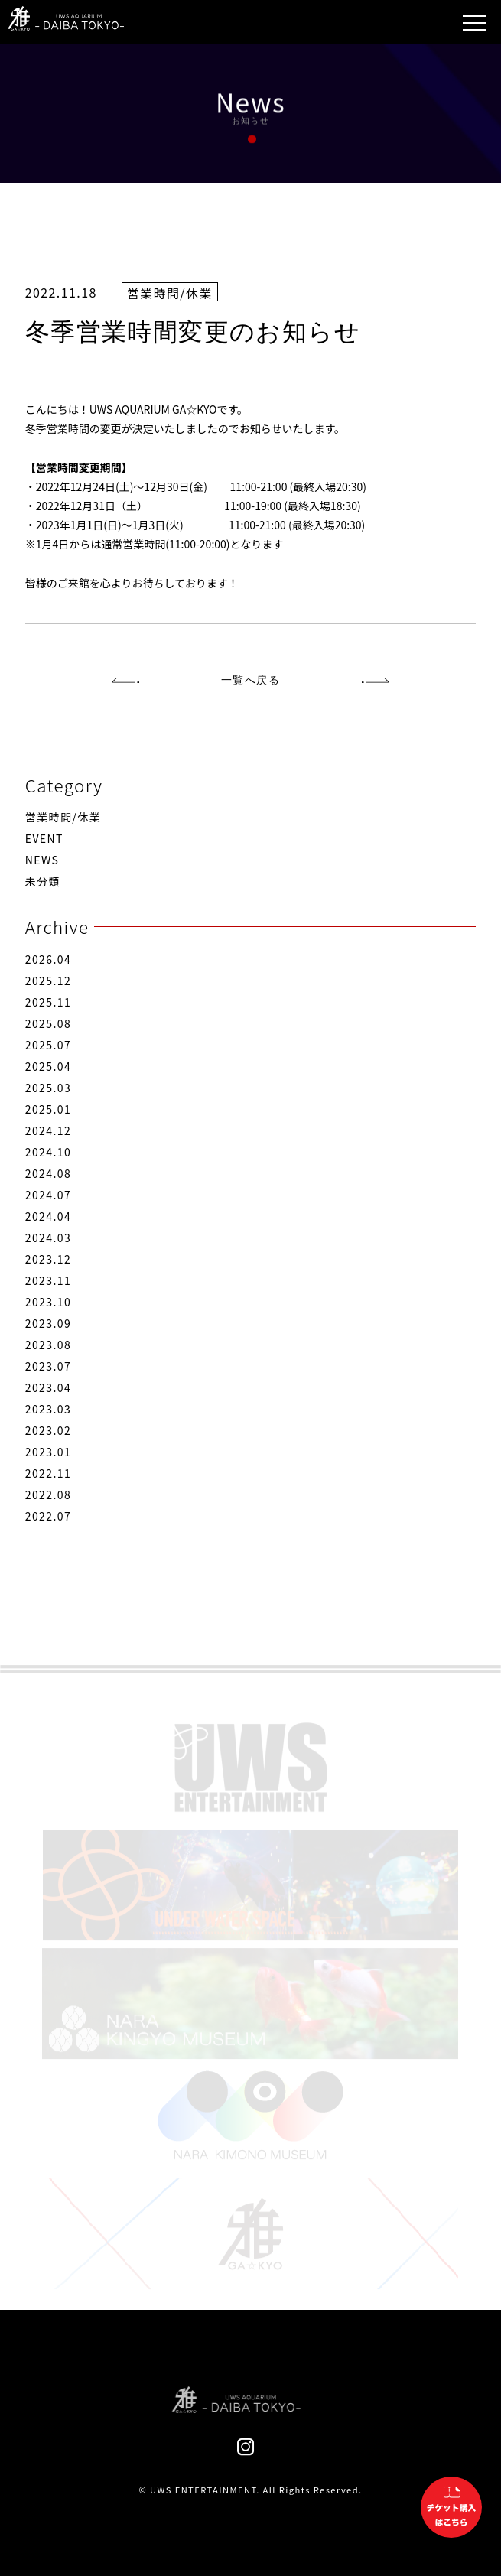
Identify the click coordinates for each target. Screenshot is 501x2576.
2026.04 (48, 959)
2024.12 (48, 1130)
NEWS (42, 859)
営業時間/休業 (63, 817)
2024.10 (48, 1152)
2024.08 (48, 1173)
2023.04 (48, 1387)
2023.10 (48, 1301)
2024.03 (48, 1237)
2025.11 (48, 1002)
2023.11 (48, 1280)
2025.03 (48, 1087)
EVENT (44, 838)
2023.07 (48, 1366)
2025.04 (48, 1066)
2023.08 (48, 1344)
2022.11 (48, 1473)
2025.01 (48, 1109)
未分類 (42, 881)
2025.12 (48, 980)
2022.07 (48, 1516)
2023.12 (48, 1259)
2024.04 (48, 1216)
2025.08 (48, 1023)
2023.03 (48, 1408)
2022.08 (48, 1494)
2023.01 (48, 1451)
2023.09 (48, 1323)
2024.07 (48, 1194)
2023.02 (48, 1430)
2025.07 (48, 1044)
